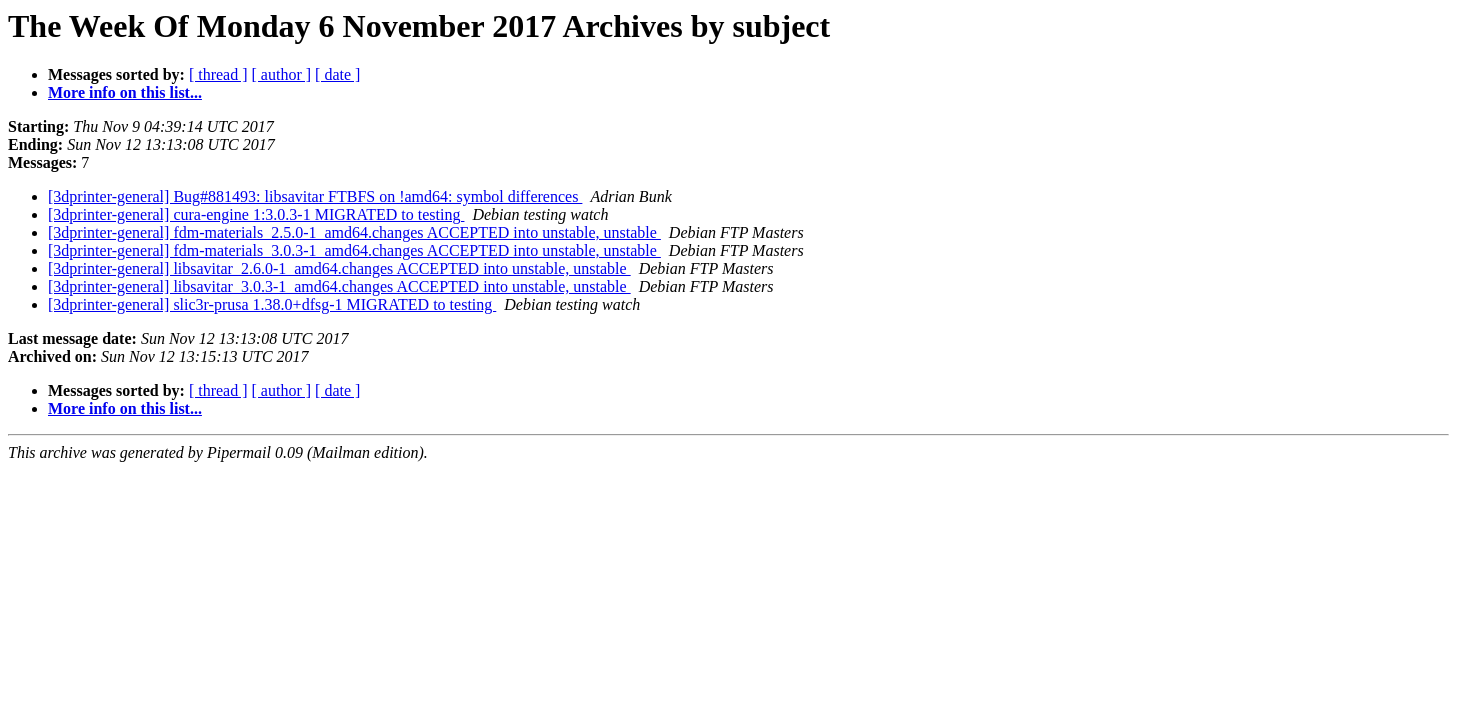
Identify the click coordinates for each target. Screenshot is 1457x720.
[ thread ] (218, 74)
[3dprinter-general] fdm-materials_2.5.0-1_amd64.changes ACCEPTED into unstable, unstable (354, 232)
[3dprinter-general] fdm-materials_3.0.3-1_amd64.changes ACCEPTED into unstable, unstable (354, 250)
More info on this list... (125, 92)
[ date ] (337, 74)
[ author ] (282, 74)
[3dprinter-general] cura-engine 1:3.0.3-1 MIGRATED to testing (256, 214)
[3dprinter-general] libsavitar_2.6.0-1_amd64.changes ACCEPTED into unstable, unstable (339, 268)
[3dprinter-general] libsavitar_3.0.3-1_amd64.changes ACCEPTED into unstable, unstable (339, 286)
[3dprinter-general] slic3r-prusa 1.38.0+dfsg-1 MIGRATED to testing (272, 304)
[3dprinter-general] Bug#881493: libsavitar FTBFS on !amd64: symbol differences (315, 196)
